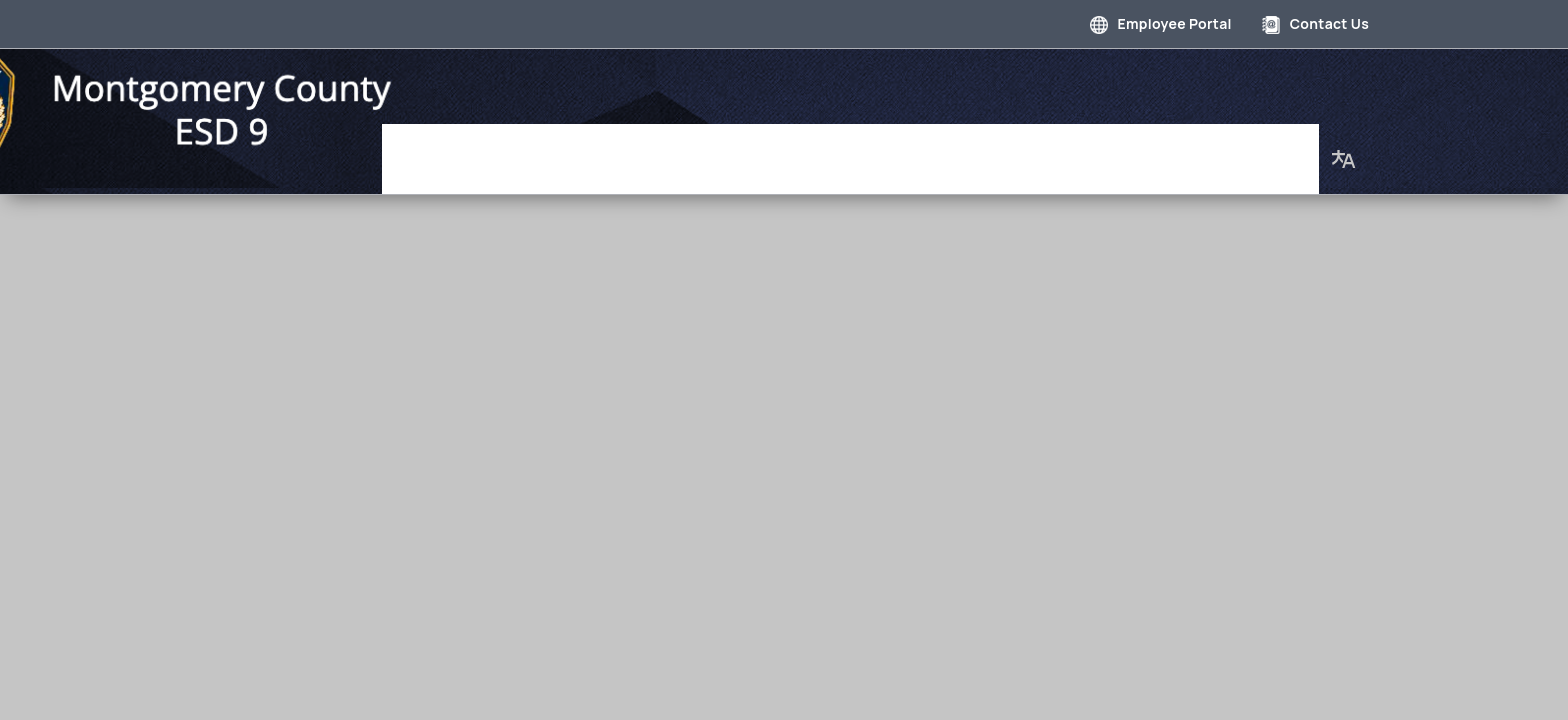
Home (459, 149)
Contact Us (1315, 23)
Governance (560, 149)
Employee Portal (1161, 23)
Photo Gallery (812, 149)
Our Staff (1169, 149)
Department (683, 149)
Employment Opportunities (999, 149)
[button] (1344, 149)
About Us (1268, 149)
